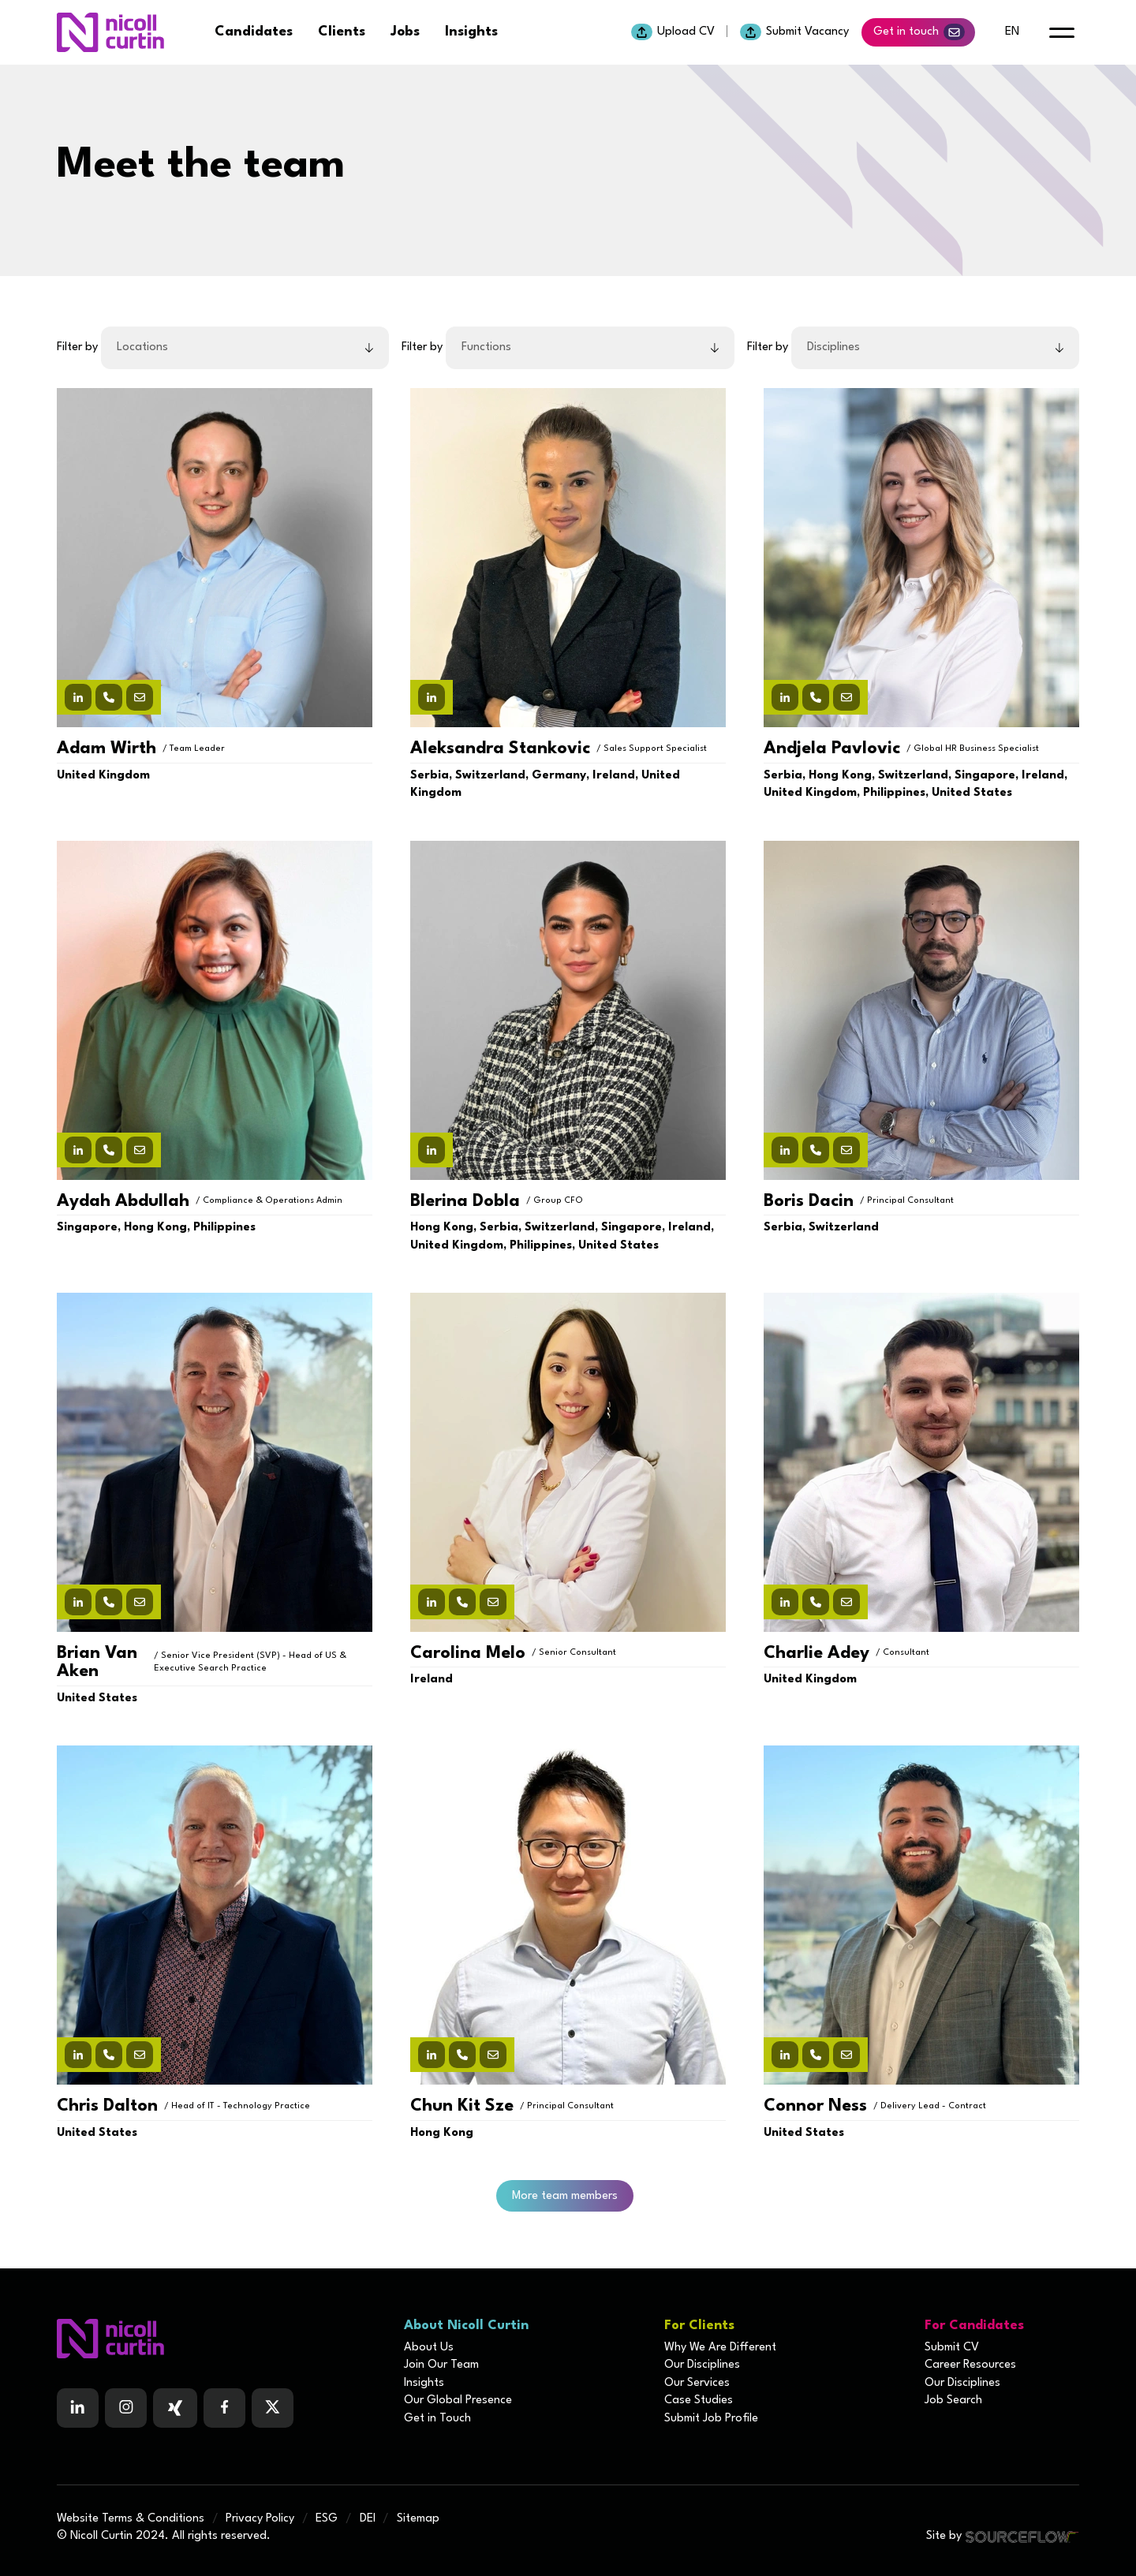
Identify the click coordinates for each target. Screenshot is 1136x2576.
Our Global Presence (458, 2400)
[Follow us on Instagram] (126, 2408)
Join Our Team (441, 2365)
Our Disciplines (702, 2365)
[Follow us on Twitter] (272, 2408)
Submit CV (952, 2348)
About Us (429, 2348)
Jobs (405, 32)
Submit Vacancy (794, 32)
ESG (327, 2519)
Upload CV (673, 32)
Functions (486, 347)
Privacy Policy (260, 2519)
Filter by (77, 347)
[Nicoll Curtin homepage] (110, 32)
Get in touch (919, 32)
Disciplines (833, 347)
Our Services (697, 2383)
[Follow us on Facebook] (175, 2408)
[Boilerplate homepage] (221, 2338)
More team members (565, 2196)
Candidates (254, 32)
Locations (142, 347)
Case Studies (698, 2400)
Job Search (953, 2400)
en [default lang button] (1012, 32)
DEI (368, 2519)
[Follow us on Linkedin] (78, 2408)
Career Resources (970, 2365)
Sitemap (418, 2519)
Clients (341, 32)
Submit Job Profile (711, 2419)
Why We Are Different (720, 2348)
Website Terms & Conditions (130, 2519)
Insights (471, 32)
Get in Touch (437, 2419)
